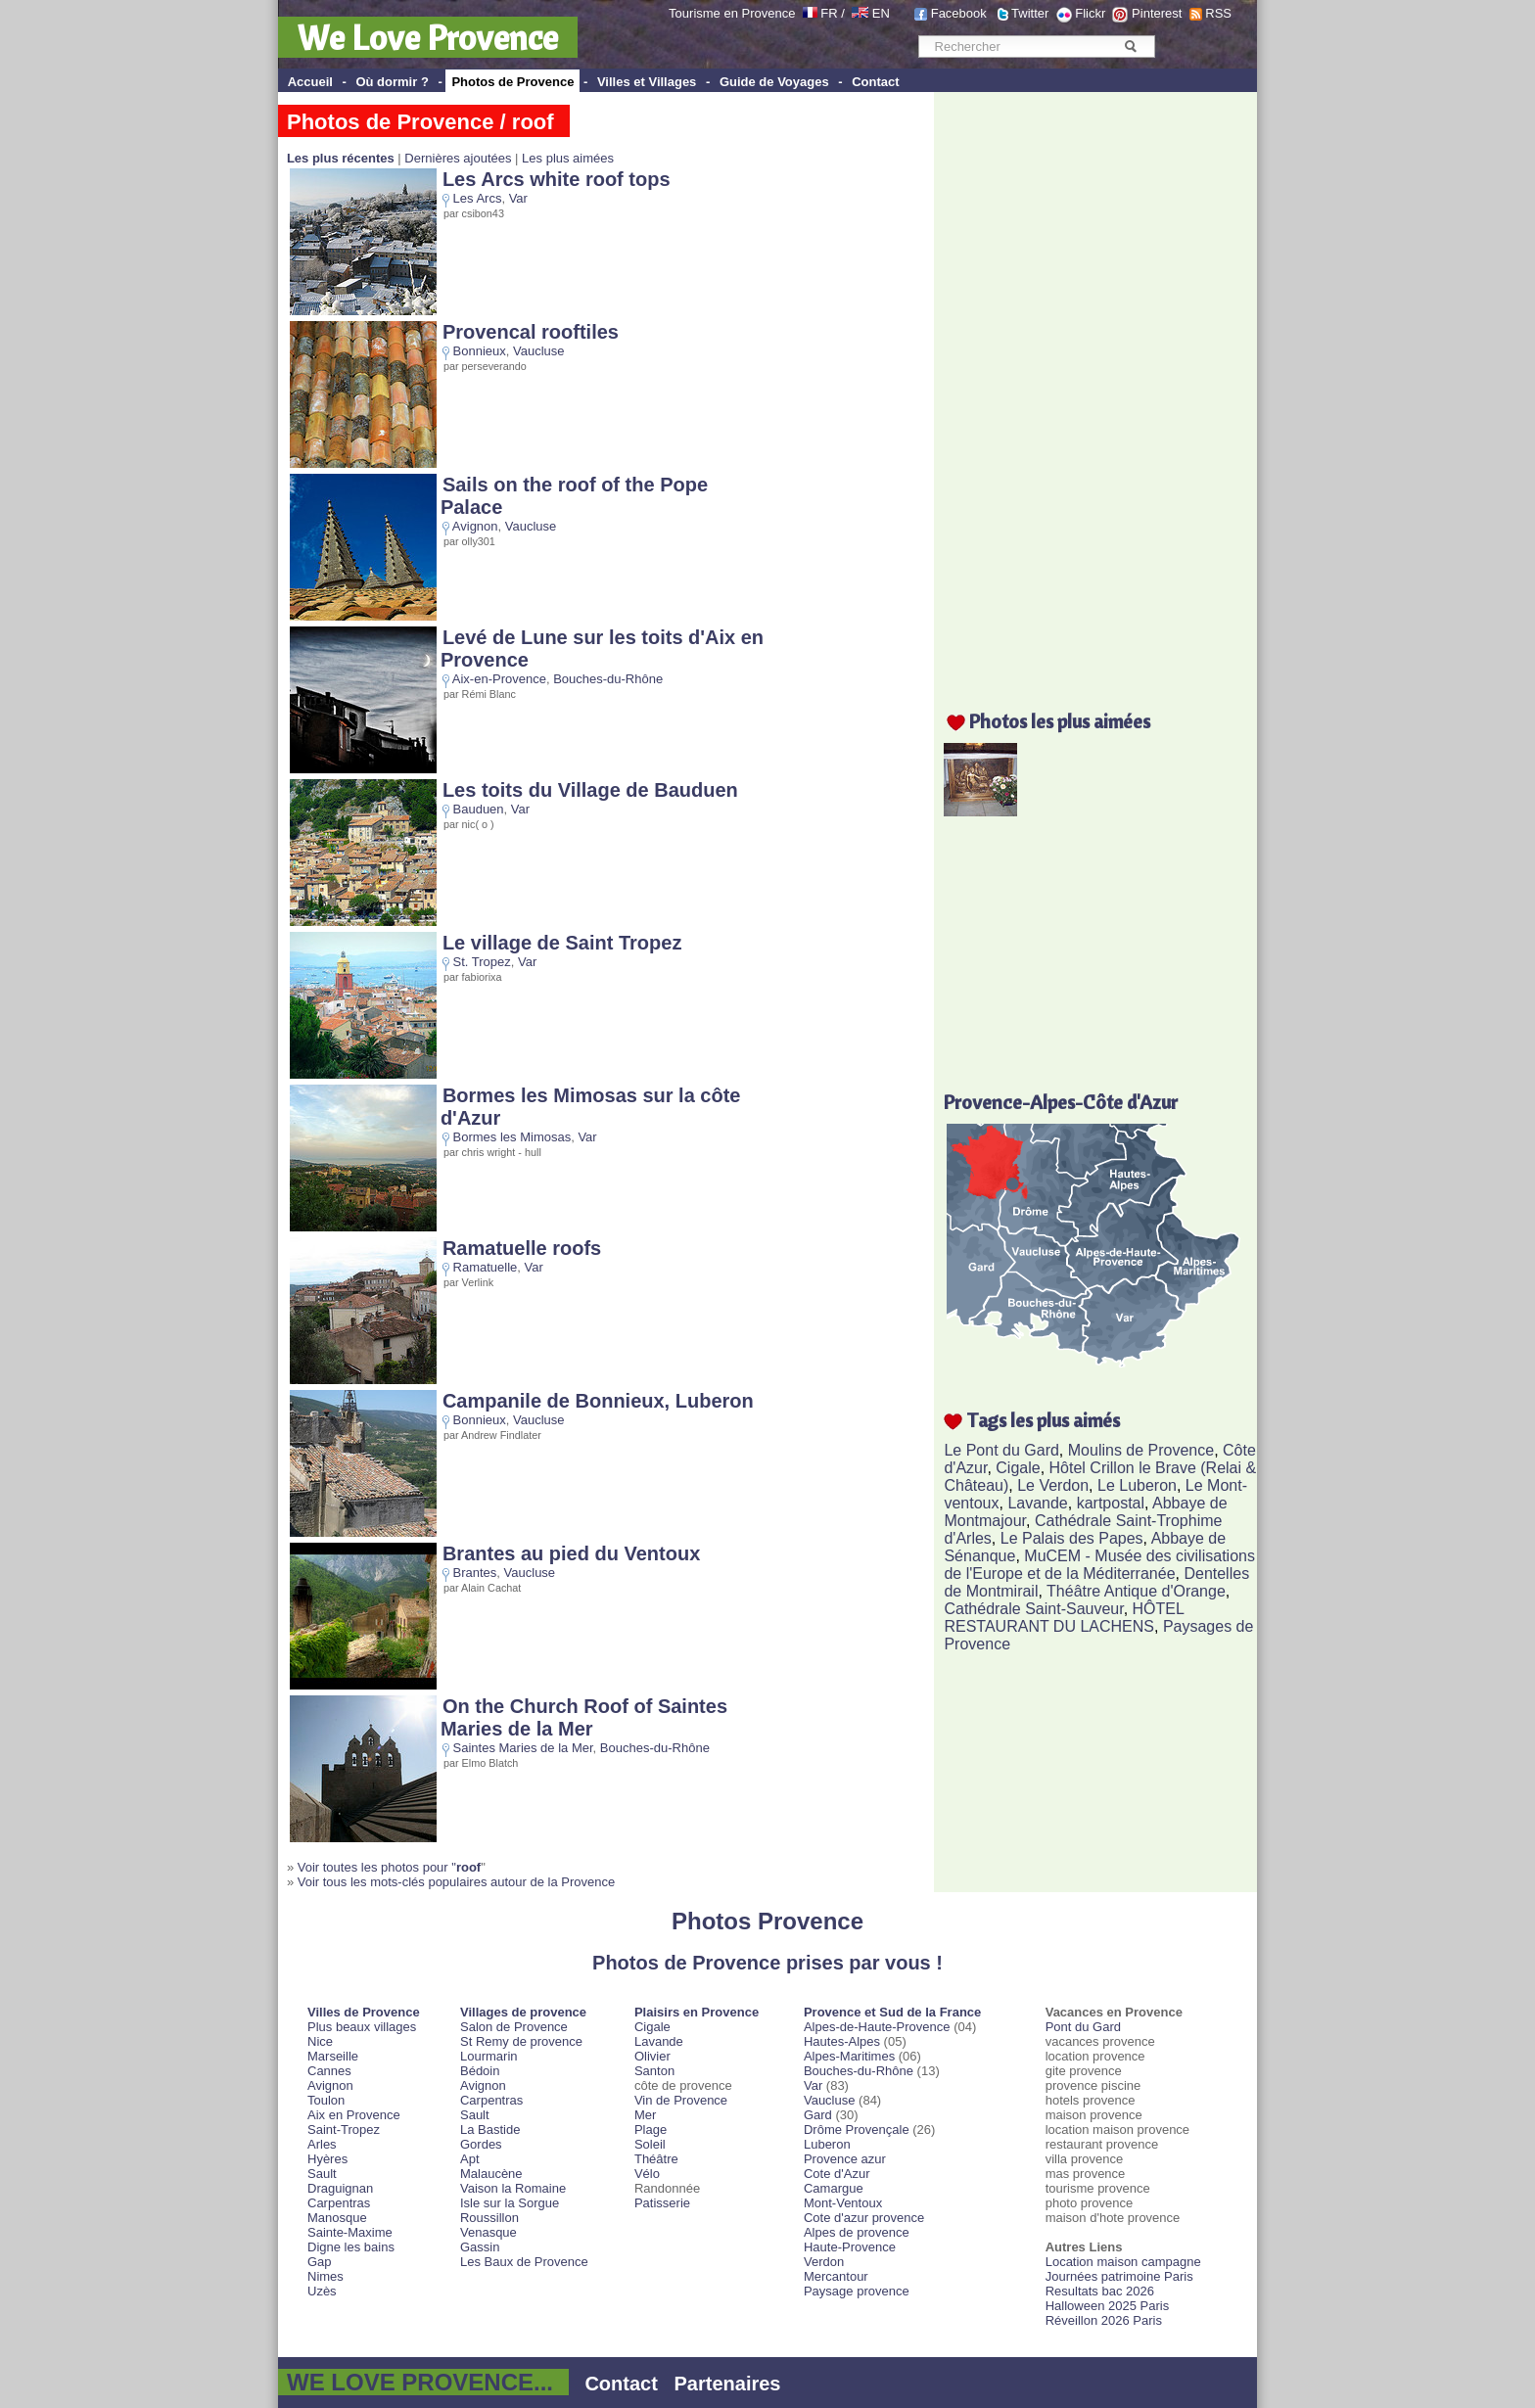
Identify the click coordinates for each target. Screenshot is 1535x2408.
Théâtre (656, 2159)
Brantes (475, 1572)
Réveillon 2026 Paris (1104, 2320)
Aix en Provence (353, 2114)
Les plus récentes (341, 158)
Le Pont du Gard (1001, 1450)
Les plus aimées (568, 158)
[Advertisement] (1100, 388)
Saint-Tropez (343, 2129)
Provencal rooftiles (530, 332)
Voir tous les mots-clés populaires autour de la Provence (456, 1882)
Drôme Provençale (856, 2129)
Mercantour (836, 2276)
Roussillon (489, 2217)
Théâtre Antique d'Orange (1136, 1591)
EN (881, 13)
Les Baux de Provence (524, 2261)
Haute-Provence (850, 2247)
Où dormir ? (391, 81)
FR (828, 13)
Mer (645, 2114)
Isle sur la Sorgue (509, 2203)
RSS (1218, 13)
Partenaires (727, 2383)
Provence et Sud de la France (892, 2012)
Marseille (332, 2056)
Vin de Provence (680, 2100)
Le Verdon (1053, 1485)
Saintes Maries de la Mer (523, 1747)
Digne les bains (351, 2247)
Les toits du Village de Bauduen (590, 790)
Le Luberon (1137, 1485)
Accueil (310, 81)
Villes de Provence (363, 2012)
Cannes (329, 2070)
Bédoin (479, 2070)
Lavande (1037, 1503)
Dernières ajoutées (457, 158)
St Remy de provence (521, 2041)
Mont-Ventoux (843, 2203)
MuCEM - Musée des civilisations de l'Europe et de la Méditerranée (1099, 1565)
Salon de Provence (514, 2026)
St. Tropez (482, 961)
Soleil (650, 2144)
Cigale (1018, 1467)
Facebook (959, 13)
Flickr (1090, 13)
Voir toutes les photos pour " (389, 1867)
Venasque (488, 2232)
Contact (875, 81)
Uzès (322, 2291)
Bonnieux (479, 351)
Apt (470, 2159)
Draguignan (340, 2188)
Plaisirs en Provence (696, 2012)
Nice (320, 2041)
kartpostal (1110, 1503)
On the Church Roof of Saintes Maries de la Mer (584, 1717)
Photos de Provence (512, 81)
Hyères (327, 2159)
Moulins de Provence (1141, 1450)
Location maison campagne (1123, 2261)
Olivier (652, 2056)
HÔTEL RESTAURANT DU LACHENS (1064, 1617)
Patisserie (662, 2203)
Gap (319, 2261)
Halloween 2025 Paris (1107, 2305)
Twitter (1029, 13)
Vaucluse (539, 351)
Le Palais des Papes (1071, 1538)
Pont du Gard (1083, 2026)
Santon (654, 2070)
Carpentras (338, 2203)
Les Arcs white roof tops (556, 179)
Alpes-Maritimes (849, 2056)
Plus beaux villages (361, 2026)
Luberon (827, 2144)
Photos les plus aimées (1059, 721)
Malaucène (491, 2173)
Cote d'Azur (837, 2173)
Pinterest (1157, 13)
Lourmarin (489, 2056)
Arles (322, 2144)
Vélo (647, 2173)
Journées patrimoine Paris (1119, 2276)
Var (518, 198)
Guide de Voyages (774, 81)
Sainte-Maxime (350, 2232)
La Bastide (490, 2129)
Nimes (325, 2276)
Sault (322, 2173)
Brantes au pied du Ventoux (571, 1553)
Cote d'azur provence (864, 2217)
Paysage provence (856, 2291)
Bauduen (478, 809)
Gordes (481, 2144)
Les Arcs (477, 198)
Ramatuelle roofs (521, 1248)
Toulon (326, 2100)
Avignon (475, 526)
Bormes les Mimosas (512, 1137)
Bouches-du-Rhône (608, 678)
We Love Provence (428, 37)
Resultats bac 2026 (1100, 2291)
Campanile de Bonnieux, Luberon (598, 1401)
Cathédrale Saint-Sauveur (1033, 1608)
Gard (818, 2114)
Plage (650, 2129)
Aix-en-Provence (499, 678)
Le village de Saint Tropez (562, 942)
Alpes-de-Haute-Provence (877, 2026)
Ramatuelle (485, 1267)
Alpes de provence (856, 2232)
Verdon (824, 2261)
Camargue (833, 2188)
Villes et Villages (646, 81)
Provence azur (845, 2159)
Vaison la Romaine (513, 2188)
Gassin (479, 2247)
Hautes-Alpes (842, 2041)
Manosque (337, 2217)
